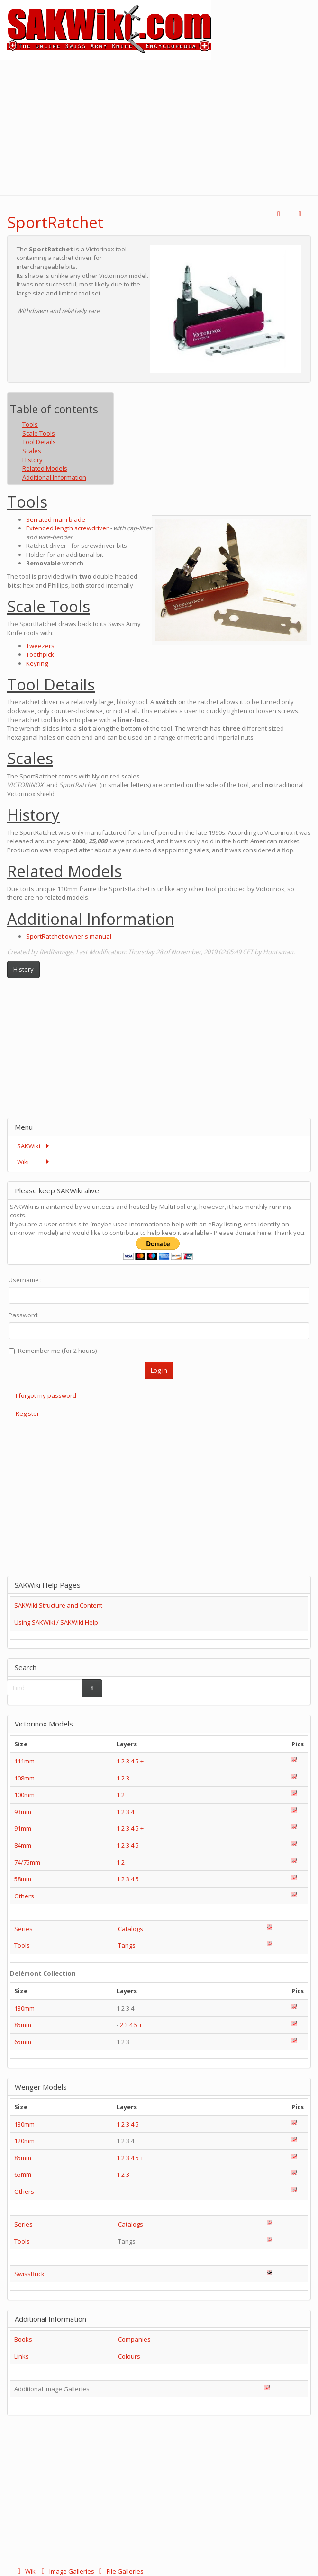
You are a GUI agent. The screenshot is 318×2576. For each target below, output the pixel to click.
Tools (22, 1945)
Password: (24, 1315)
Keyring (37, 663)
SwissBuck (29, 2274)
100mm (24, 1794)
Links (21, 2356)
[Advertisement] (159, 126)
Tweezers (40, 646)
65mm (22, 2042)
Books (23, 2339)
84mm (22, 1845)
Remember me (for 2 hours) (53, 1350)
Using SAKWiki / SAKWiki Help (56, 1622)
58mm (22, 1879)
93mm (22, 1811)
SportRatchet (55, 222)
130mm (24, 2008)
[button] (279, 214)
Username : (25, 1280)
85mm (22, 2025)
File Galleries (120, 2571)
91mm (22, 1828)
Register (27, 1413)
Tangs (127, 1945)
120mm (24, 2141)
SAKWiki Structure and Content (58, 1605)
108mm (24, 1778)
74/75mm (27, 1862)
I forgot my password (46, 1395)
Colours (129, 2356)
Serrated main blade (55, 519)
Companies (134, 2339)
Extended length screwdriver (67, 528)
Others (24, 1896)
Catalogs (130, 1928)
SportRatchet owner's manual (68, 936)
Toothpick (40, 654)
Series (23, 1928)
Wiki (26, 2571)
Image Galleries (67, 2571)
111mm (24, 1761)
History (23, 969)
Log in (159, 1370)
